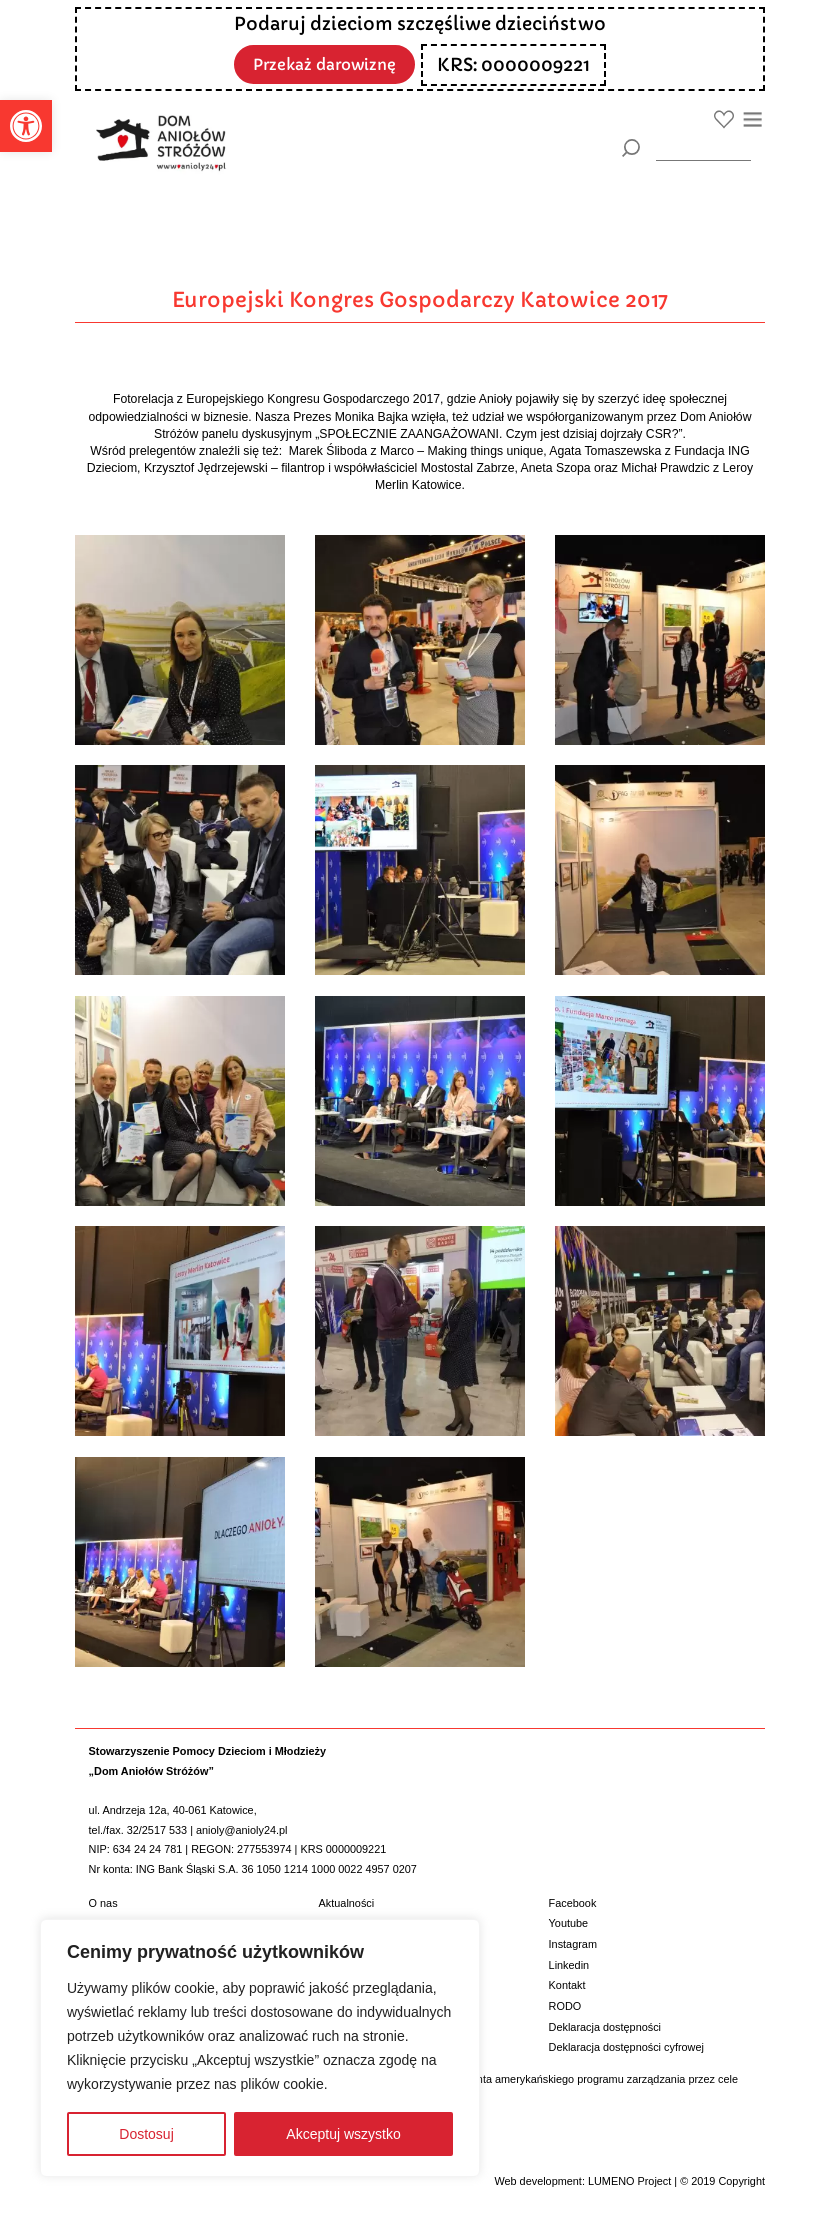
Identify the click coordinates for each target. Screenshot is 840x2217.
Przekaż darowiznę (325, 63)
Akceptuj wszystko (343, 2134)
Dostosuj (146, 2134)
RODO (565, 2006)
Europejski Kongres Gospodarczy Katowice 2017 (420, 300)
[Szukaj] (630, 148)
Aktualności (347, 1903)
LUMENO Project (629, 2181)
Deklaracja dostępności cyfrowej (626, 2047)
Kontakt (567, 1985)
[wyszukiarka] (703, 147)
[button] (26, 126)
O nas (103, 1903)
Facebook (573, 1903)
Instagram (573, 1944)
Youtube (569, 1923)
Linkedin (569, 1965)
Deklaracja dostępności (605, 2027)
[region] (260, 2048)
